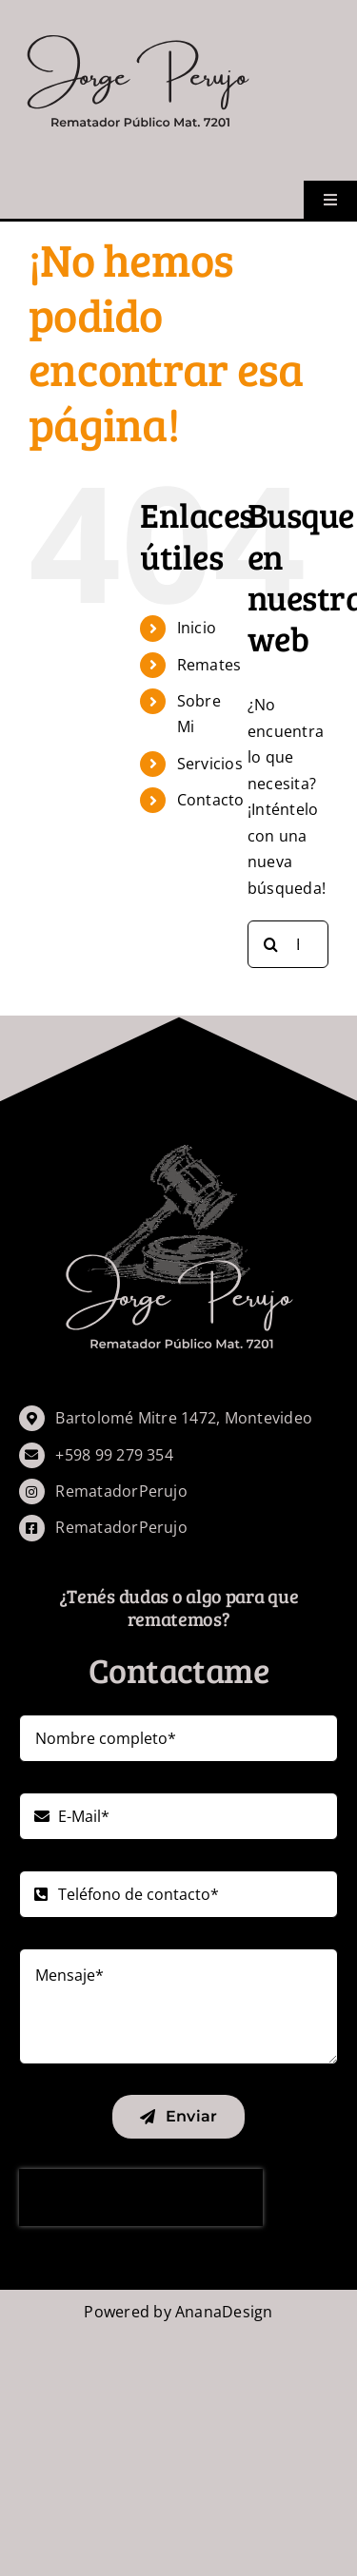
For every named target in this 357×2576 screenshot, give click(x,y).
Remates (209, 664)
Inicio (196, 627)
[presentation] (141, 2197)
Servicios (210, 763)
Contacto (211, 799)
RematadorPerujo (121, 1491)
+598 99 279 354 (114, 1454)
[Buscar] (271, 944)
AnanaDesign (224, 2311)
